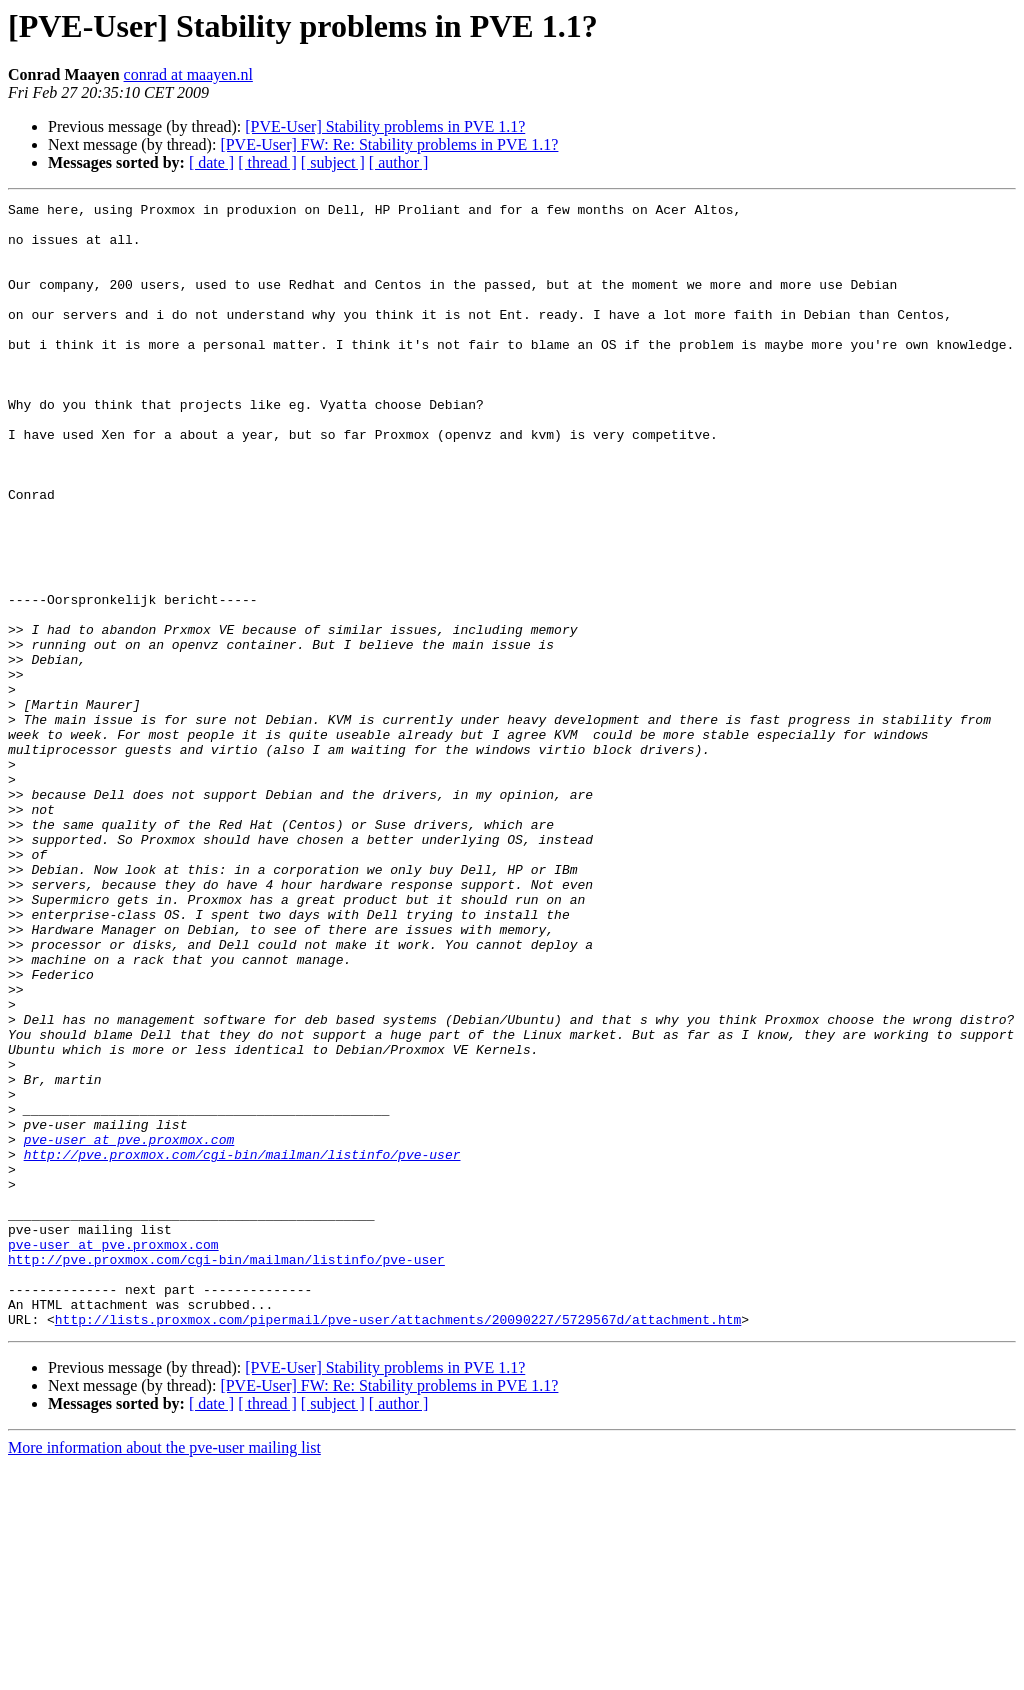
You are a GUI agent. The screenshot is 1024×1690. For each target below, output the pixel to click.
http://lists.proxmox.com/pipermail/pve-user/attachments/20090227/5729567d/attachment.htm (398, 1544)
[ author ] (399, 162)
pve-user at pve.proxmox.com (129, 1328)
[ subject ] (333, 162)
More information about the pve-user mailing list (164, 1672)
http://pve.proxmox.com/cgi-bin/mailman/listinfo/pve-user (242, 1346)
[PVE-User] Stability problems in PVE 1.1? (385, 126)
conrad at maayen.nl (188, 74)
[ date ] (211, 162)
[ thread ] (267, 162)
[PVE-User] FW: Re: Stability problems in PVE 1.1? (389, 144)
